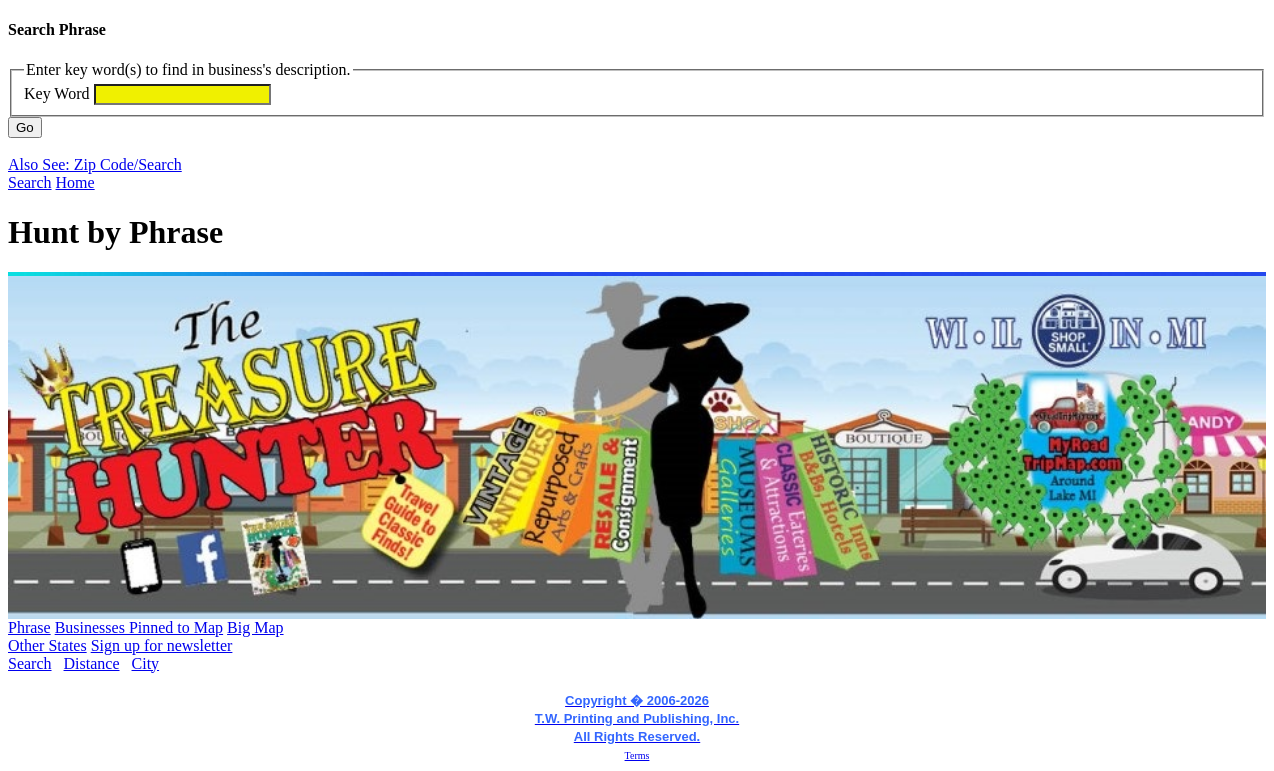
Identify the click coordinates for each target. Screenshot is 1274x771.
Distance (92, 663)
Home (75, 182)
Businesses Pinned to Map (139, 627)
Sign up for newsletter (162, 645)
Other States (47, 645)
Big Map (255, 627)
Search (30, 182)
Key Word (57, 93)
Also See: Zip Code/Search (95, 164)
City (146, 663)
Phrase (29, 627)
